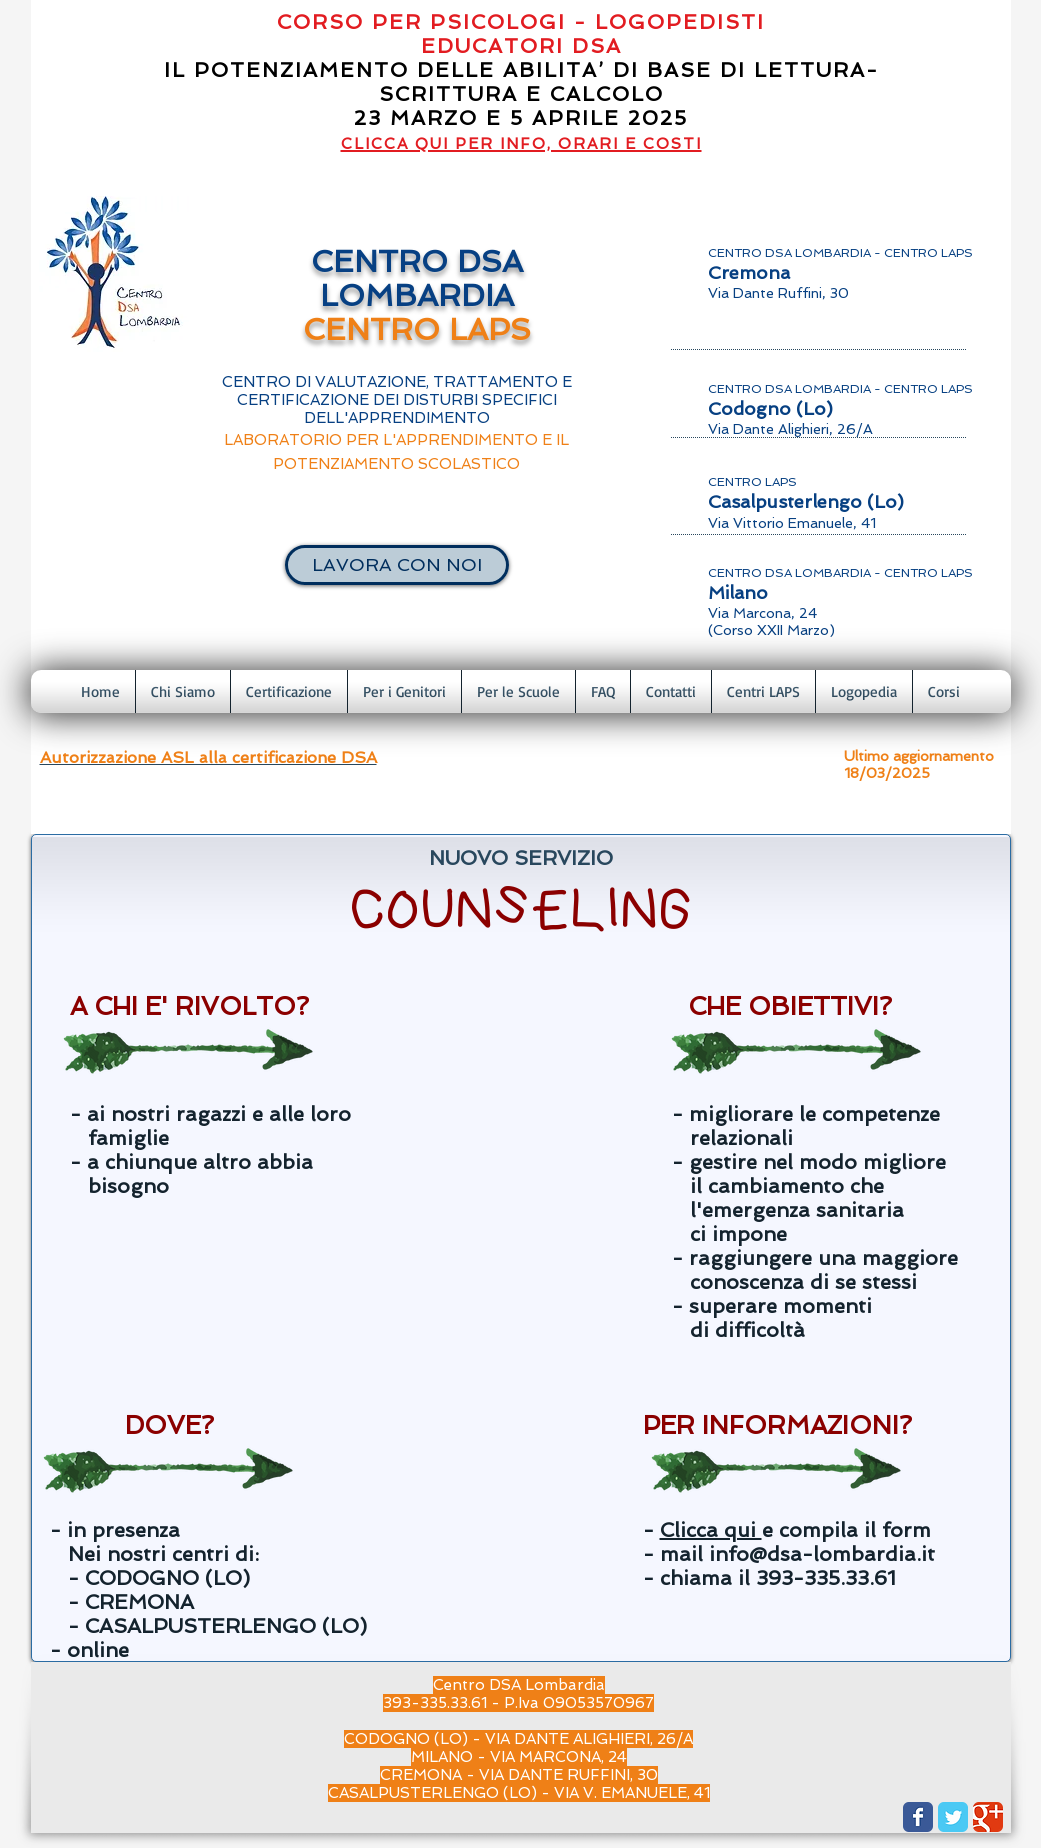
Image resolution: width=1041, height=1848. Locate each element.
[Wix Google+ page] (988, 1817)
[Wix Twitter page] (953, 1817)
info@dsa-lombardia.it (822, 1554)
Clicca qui (711, 1530)
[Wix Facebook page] (918, 1817)
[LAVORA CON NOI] (397, 565)
